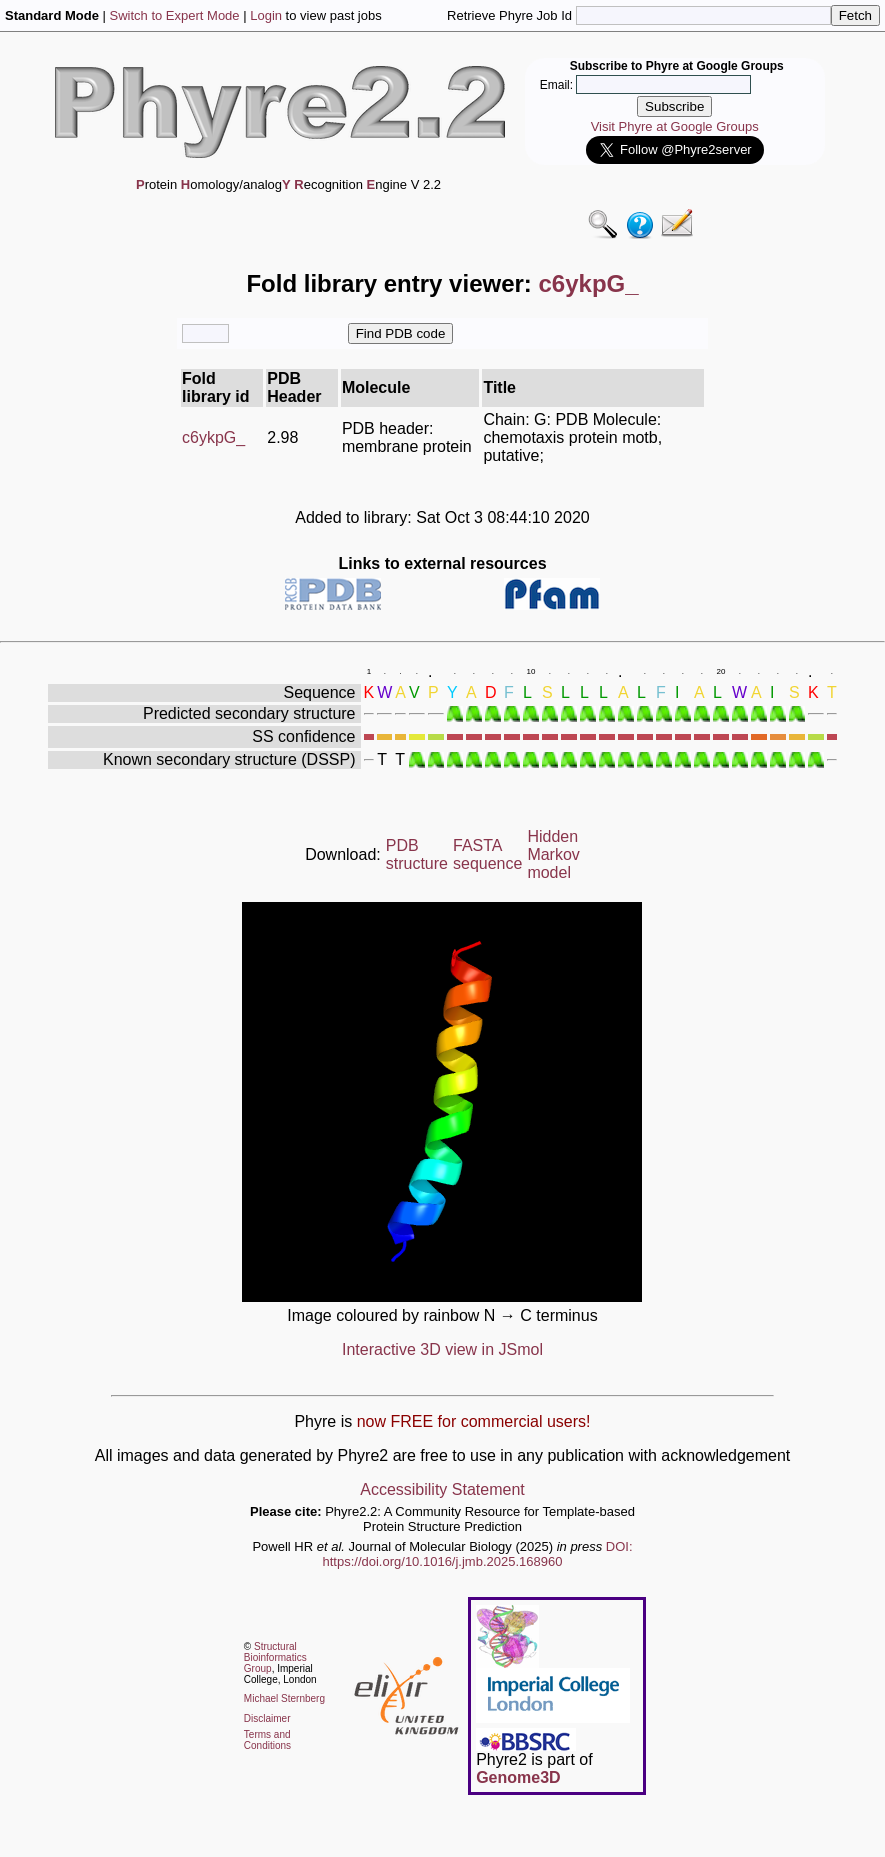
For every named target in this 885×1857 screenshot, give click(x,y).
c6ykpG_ (213, 437)
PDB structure (417, 854)
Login (266, 15)
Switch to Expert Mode (175, 15)
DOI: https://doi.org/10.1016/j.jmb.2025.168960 (478, 1554)
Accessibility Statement (442, 1489)
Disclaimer (267, 1718)
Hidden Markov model (553, 854)
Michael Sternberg (284, 1698)
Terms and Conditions (267, 1740)
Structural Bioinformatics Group (275, 1657)
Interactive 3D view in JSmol (442, 1349)
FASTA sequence (487, 854)
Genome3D (518, 1777)
